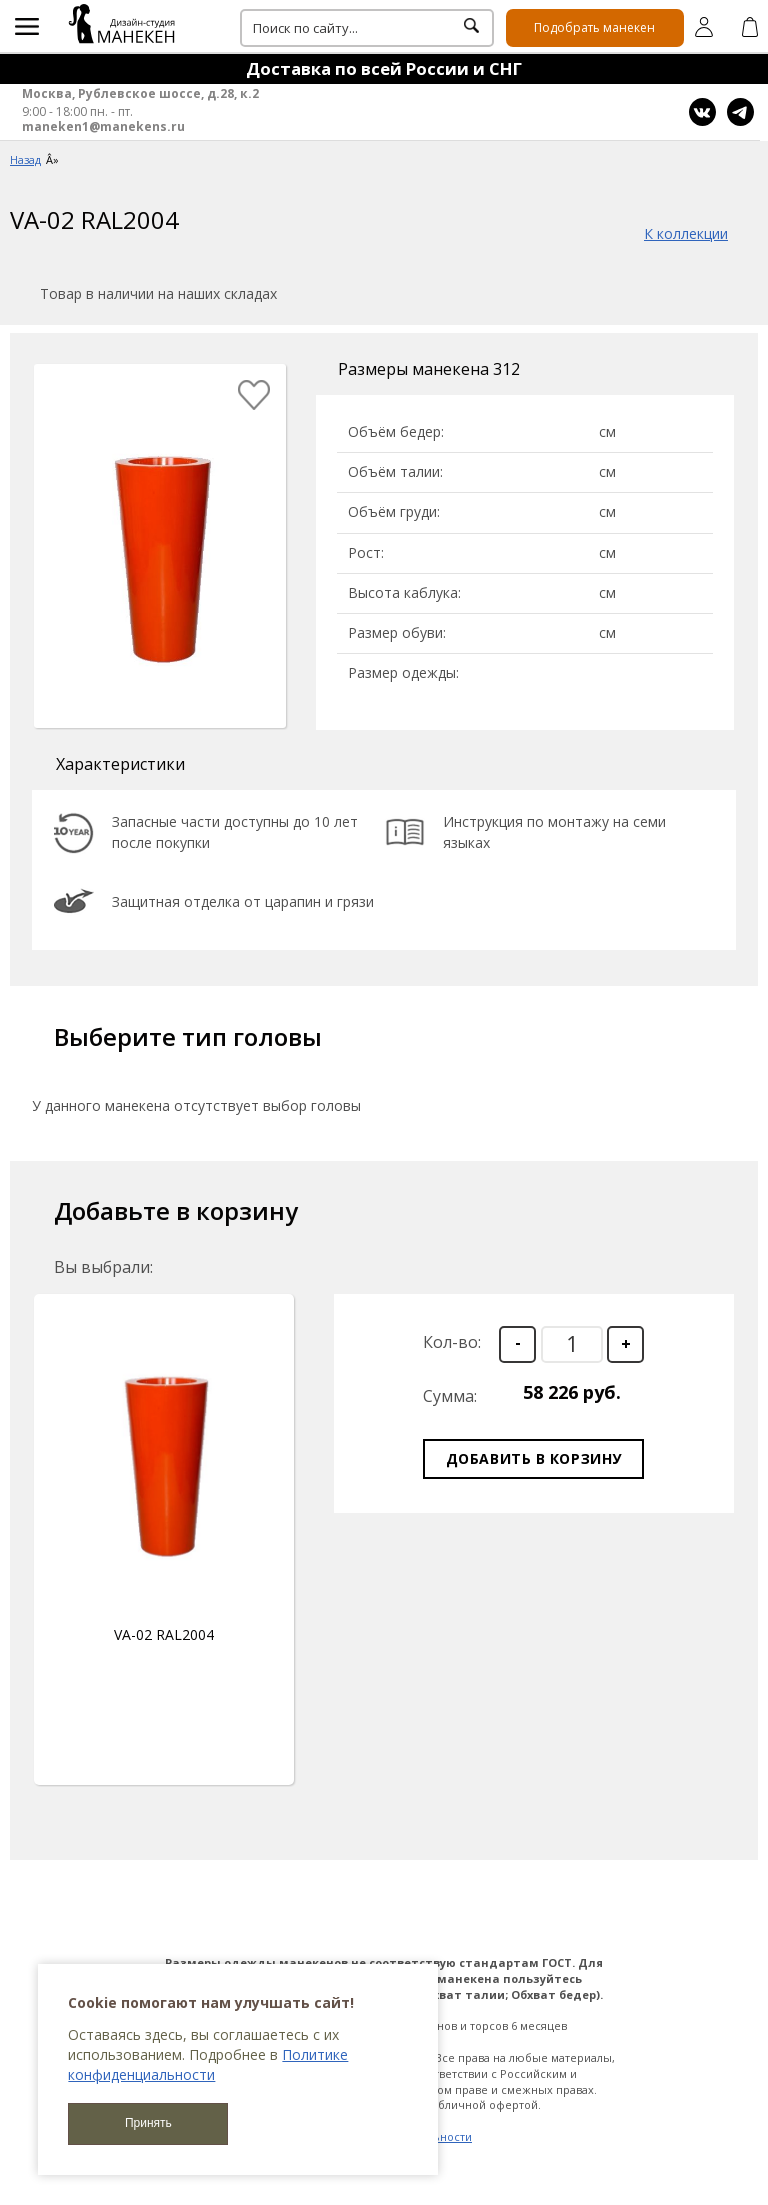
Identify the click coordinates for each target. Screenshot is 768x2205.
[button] (625, 1344)
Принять (148, 2123)
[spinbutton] (572, 1344)
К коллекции (686, 233)
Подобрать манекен (594, 27)
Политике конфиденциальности (208, 2064)
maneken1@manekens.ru (103, 127)
